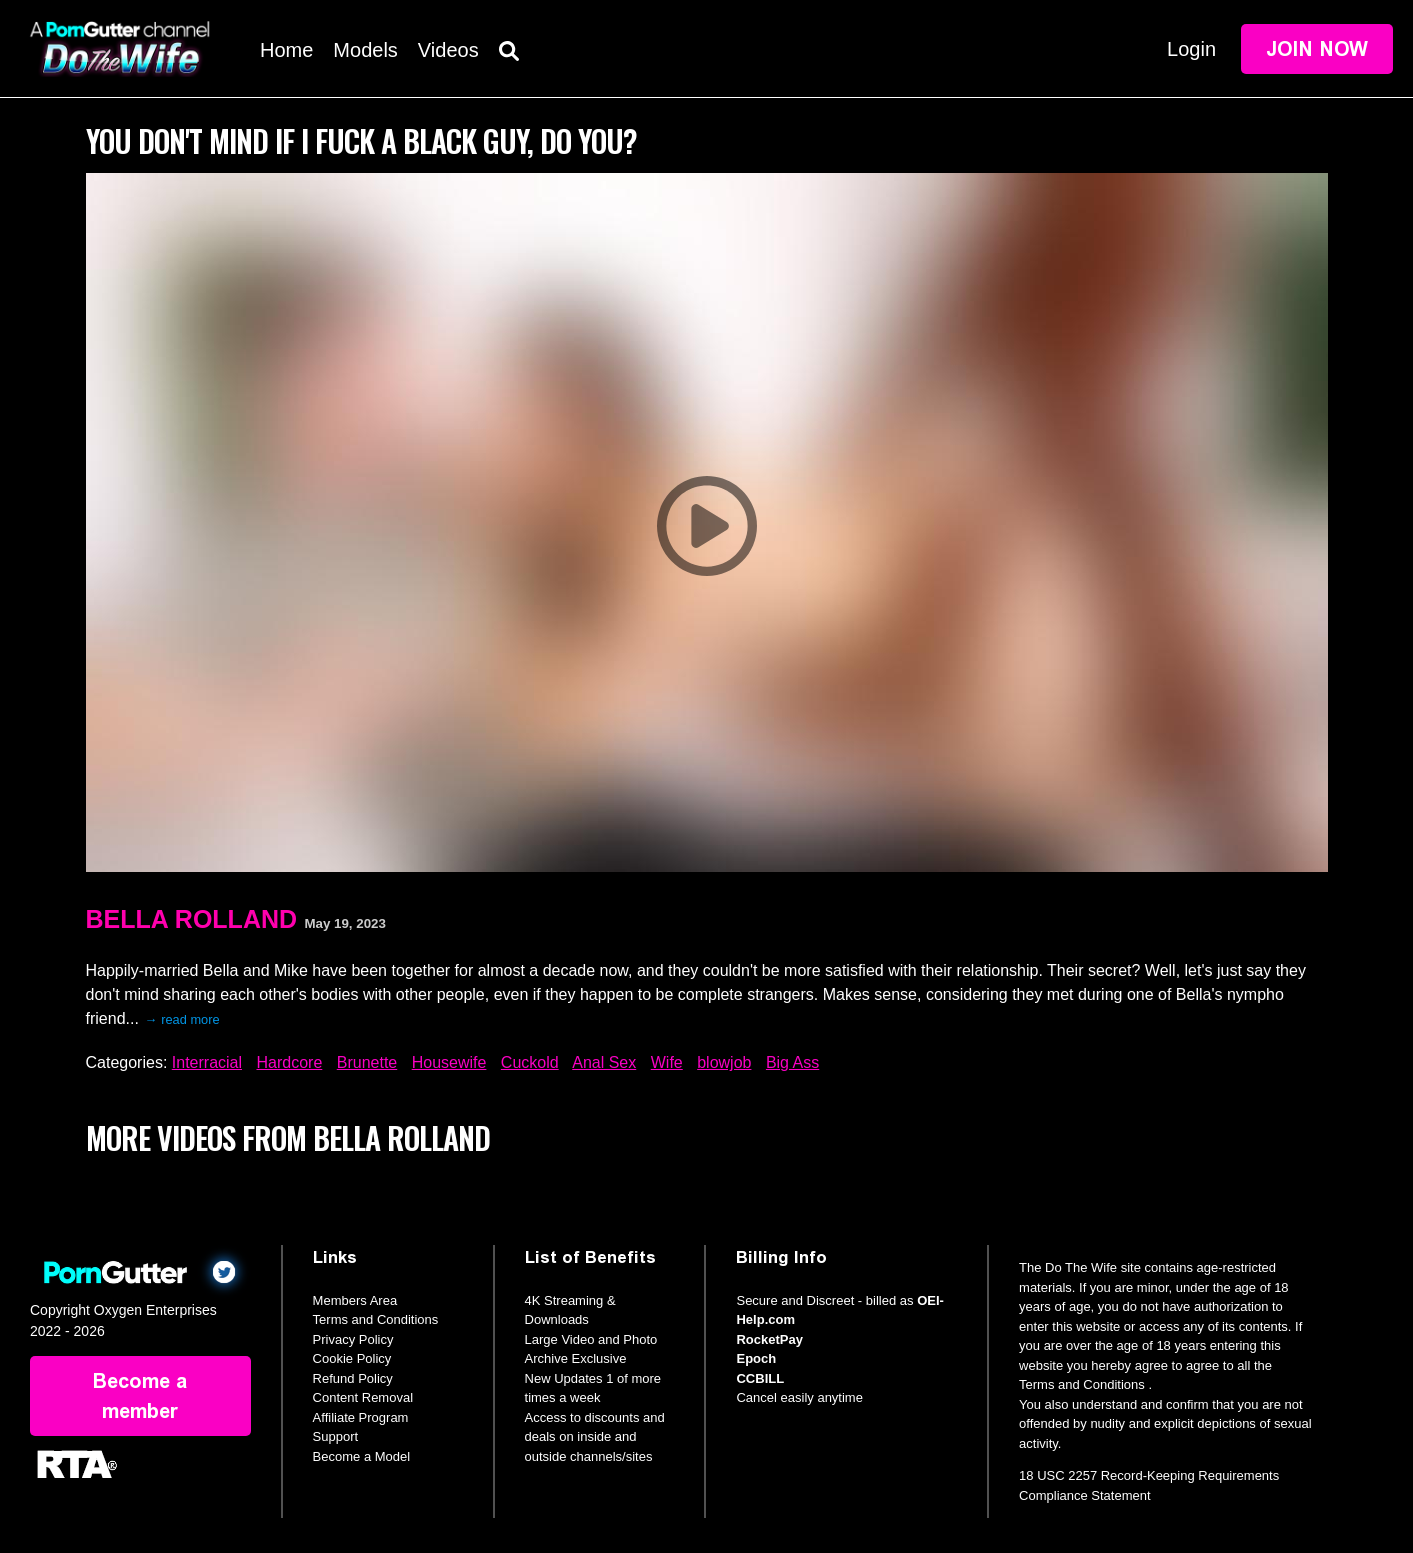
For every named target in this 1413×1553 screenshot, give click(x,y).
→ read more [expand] (182, 1019)
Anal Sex (604, 1062)
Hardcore (289, 1062)
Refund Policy (353, 1378)
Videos (448, 50)
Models (365, 50)
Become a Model (362, 1456)
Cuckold (530, 1062)
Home (286, 50)
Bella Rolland (192, 919)
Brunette (367, 1062)
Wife (667, 1062)
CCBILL (760, 1378)
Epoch (756, 1358)
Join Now (1317, 49)
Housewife (449, 1062)
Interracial (207, 1062)
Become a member (140, 1396)
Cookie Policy (352, 1358)
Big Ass (792, 1062)
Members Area (355, 1300)
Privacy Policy (353, 1339)
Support (336, 1436)
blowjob (724, 1062)
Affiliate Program (361, 1417)
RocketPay (769, 1339)
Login (1191, 49)
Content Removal (363, 1397)
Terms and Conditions (376, 1319)
